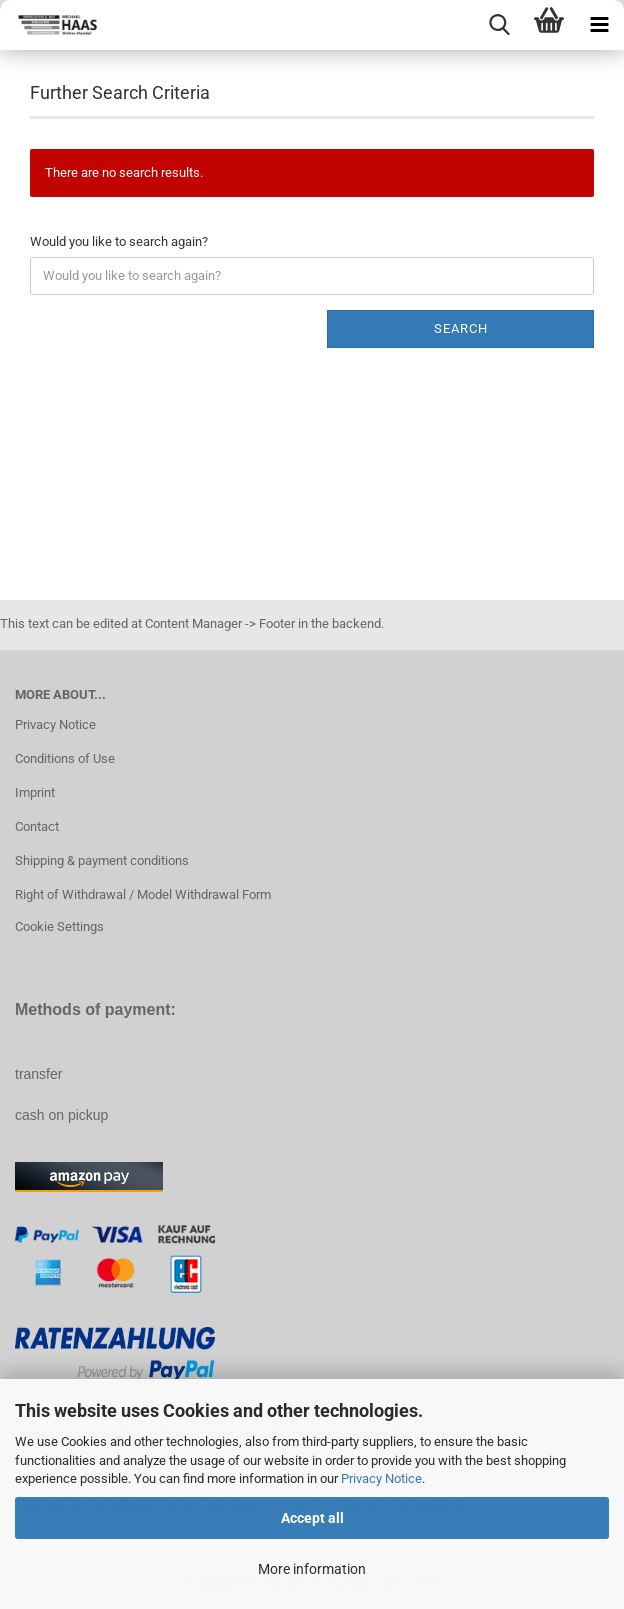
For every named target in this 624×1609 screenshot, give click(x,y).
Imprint (35, 792)
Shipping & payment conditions (102, 860)
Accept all (312, 1518)
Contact (37, 826)
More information (312, 1569)
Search (461, 328)
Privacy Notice (381, 1478)
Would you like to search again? (119, 241)
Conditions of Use (65, 758)
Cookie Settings (59, 926)
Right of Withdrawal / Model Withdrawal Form (143, 894)
